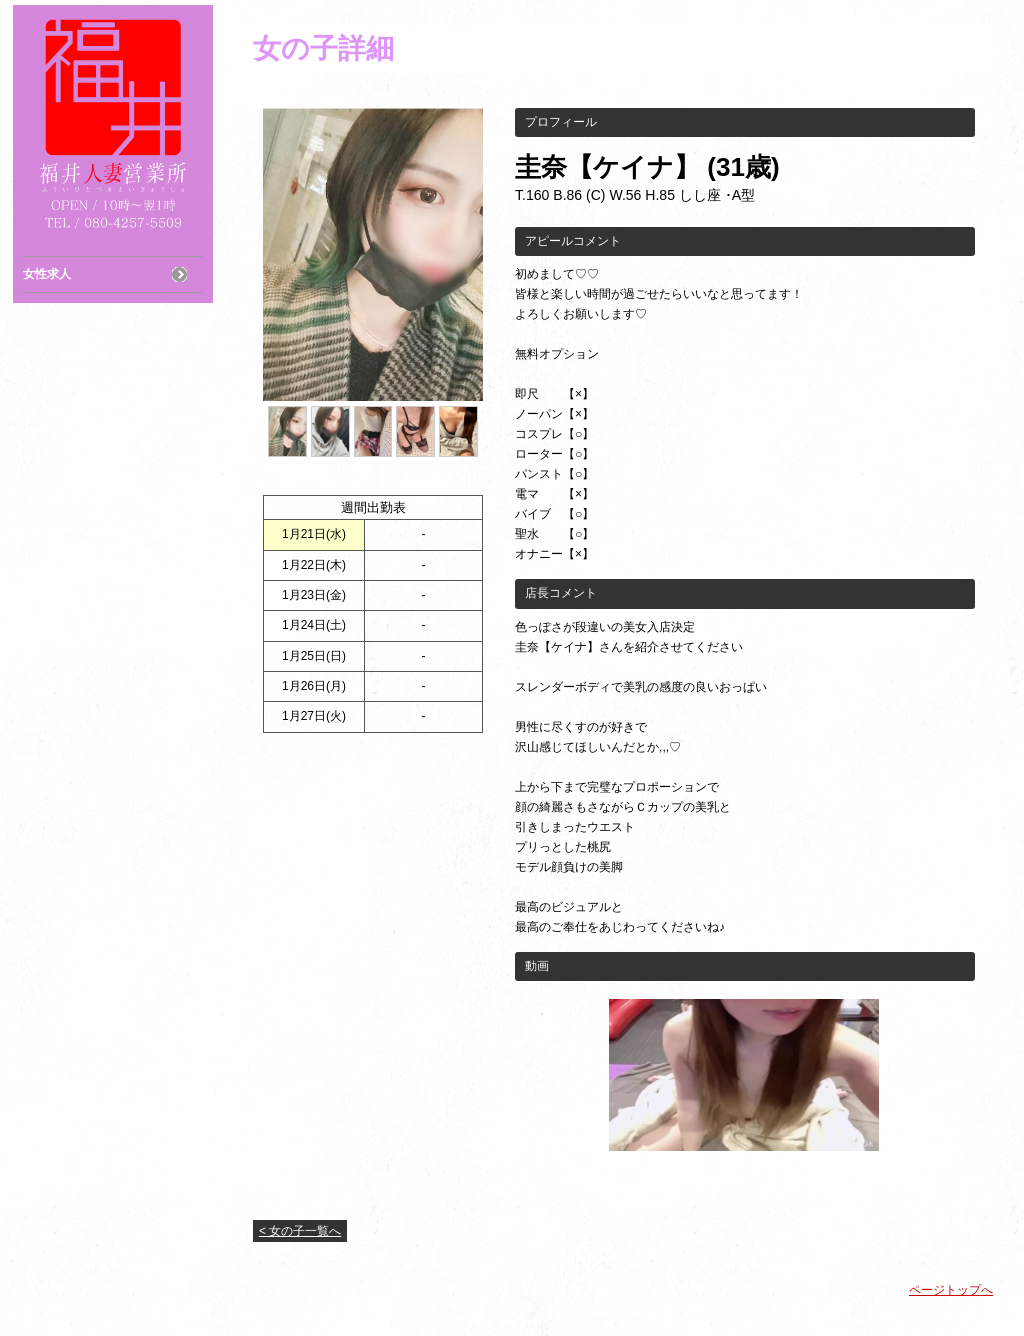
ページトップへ (951, 1290)
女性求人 (47, 274)
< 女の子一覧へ (300, 1231)
